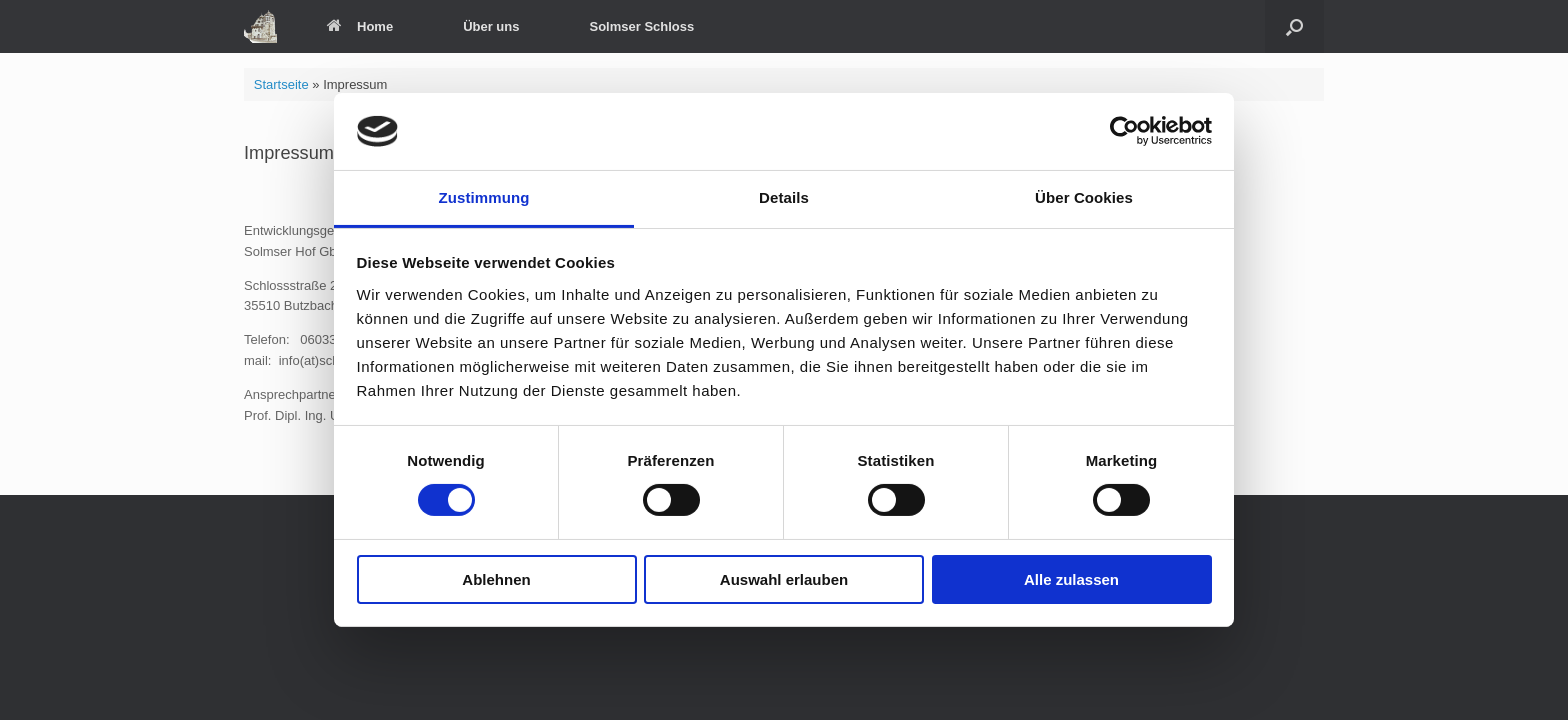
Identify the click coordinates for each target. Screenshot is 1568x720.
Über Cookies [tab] (1084, 197)
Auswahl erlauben (784, 579)
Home (360, 26)
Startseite (281, 84)
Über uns (491, 26)
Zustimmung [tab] (484, 197)
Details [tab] (784, 197)
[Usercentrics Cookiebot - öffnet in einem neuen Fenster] (1124, 131)
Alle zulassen (1071, 579)
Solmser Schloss (641, 26)
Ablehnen (496, 579)
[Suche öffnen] (1294, 26)
